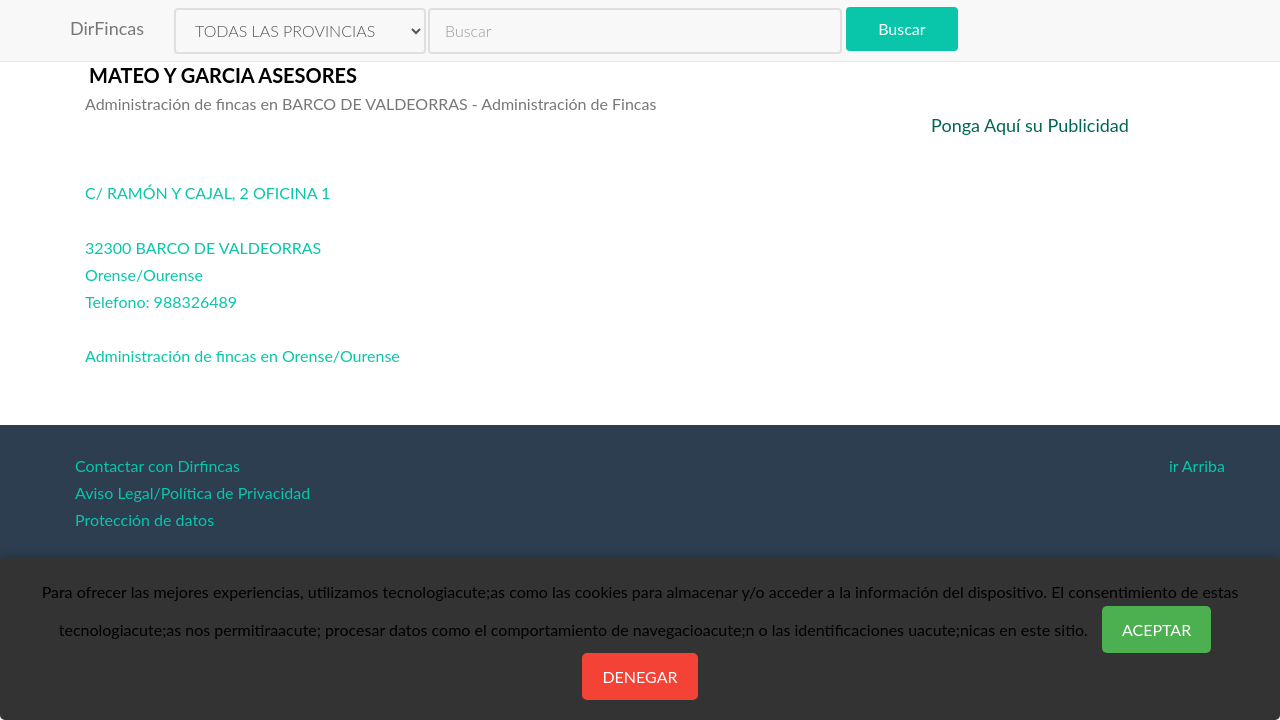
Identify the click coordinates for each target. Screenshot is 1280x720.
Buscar (901, 28)
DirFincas (107, 28)
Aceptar (1156, 629)
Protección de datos (144, 519)
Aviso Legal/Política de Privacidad (192, 492)
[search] (635, 31)
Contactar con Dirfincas (157, 465)
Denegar (639, 676)
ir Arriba (1197, 465)
